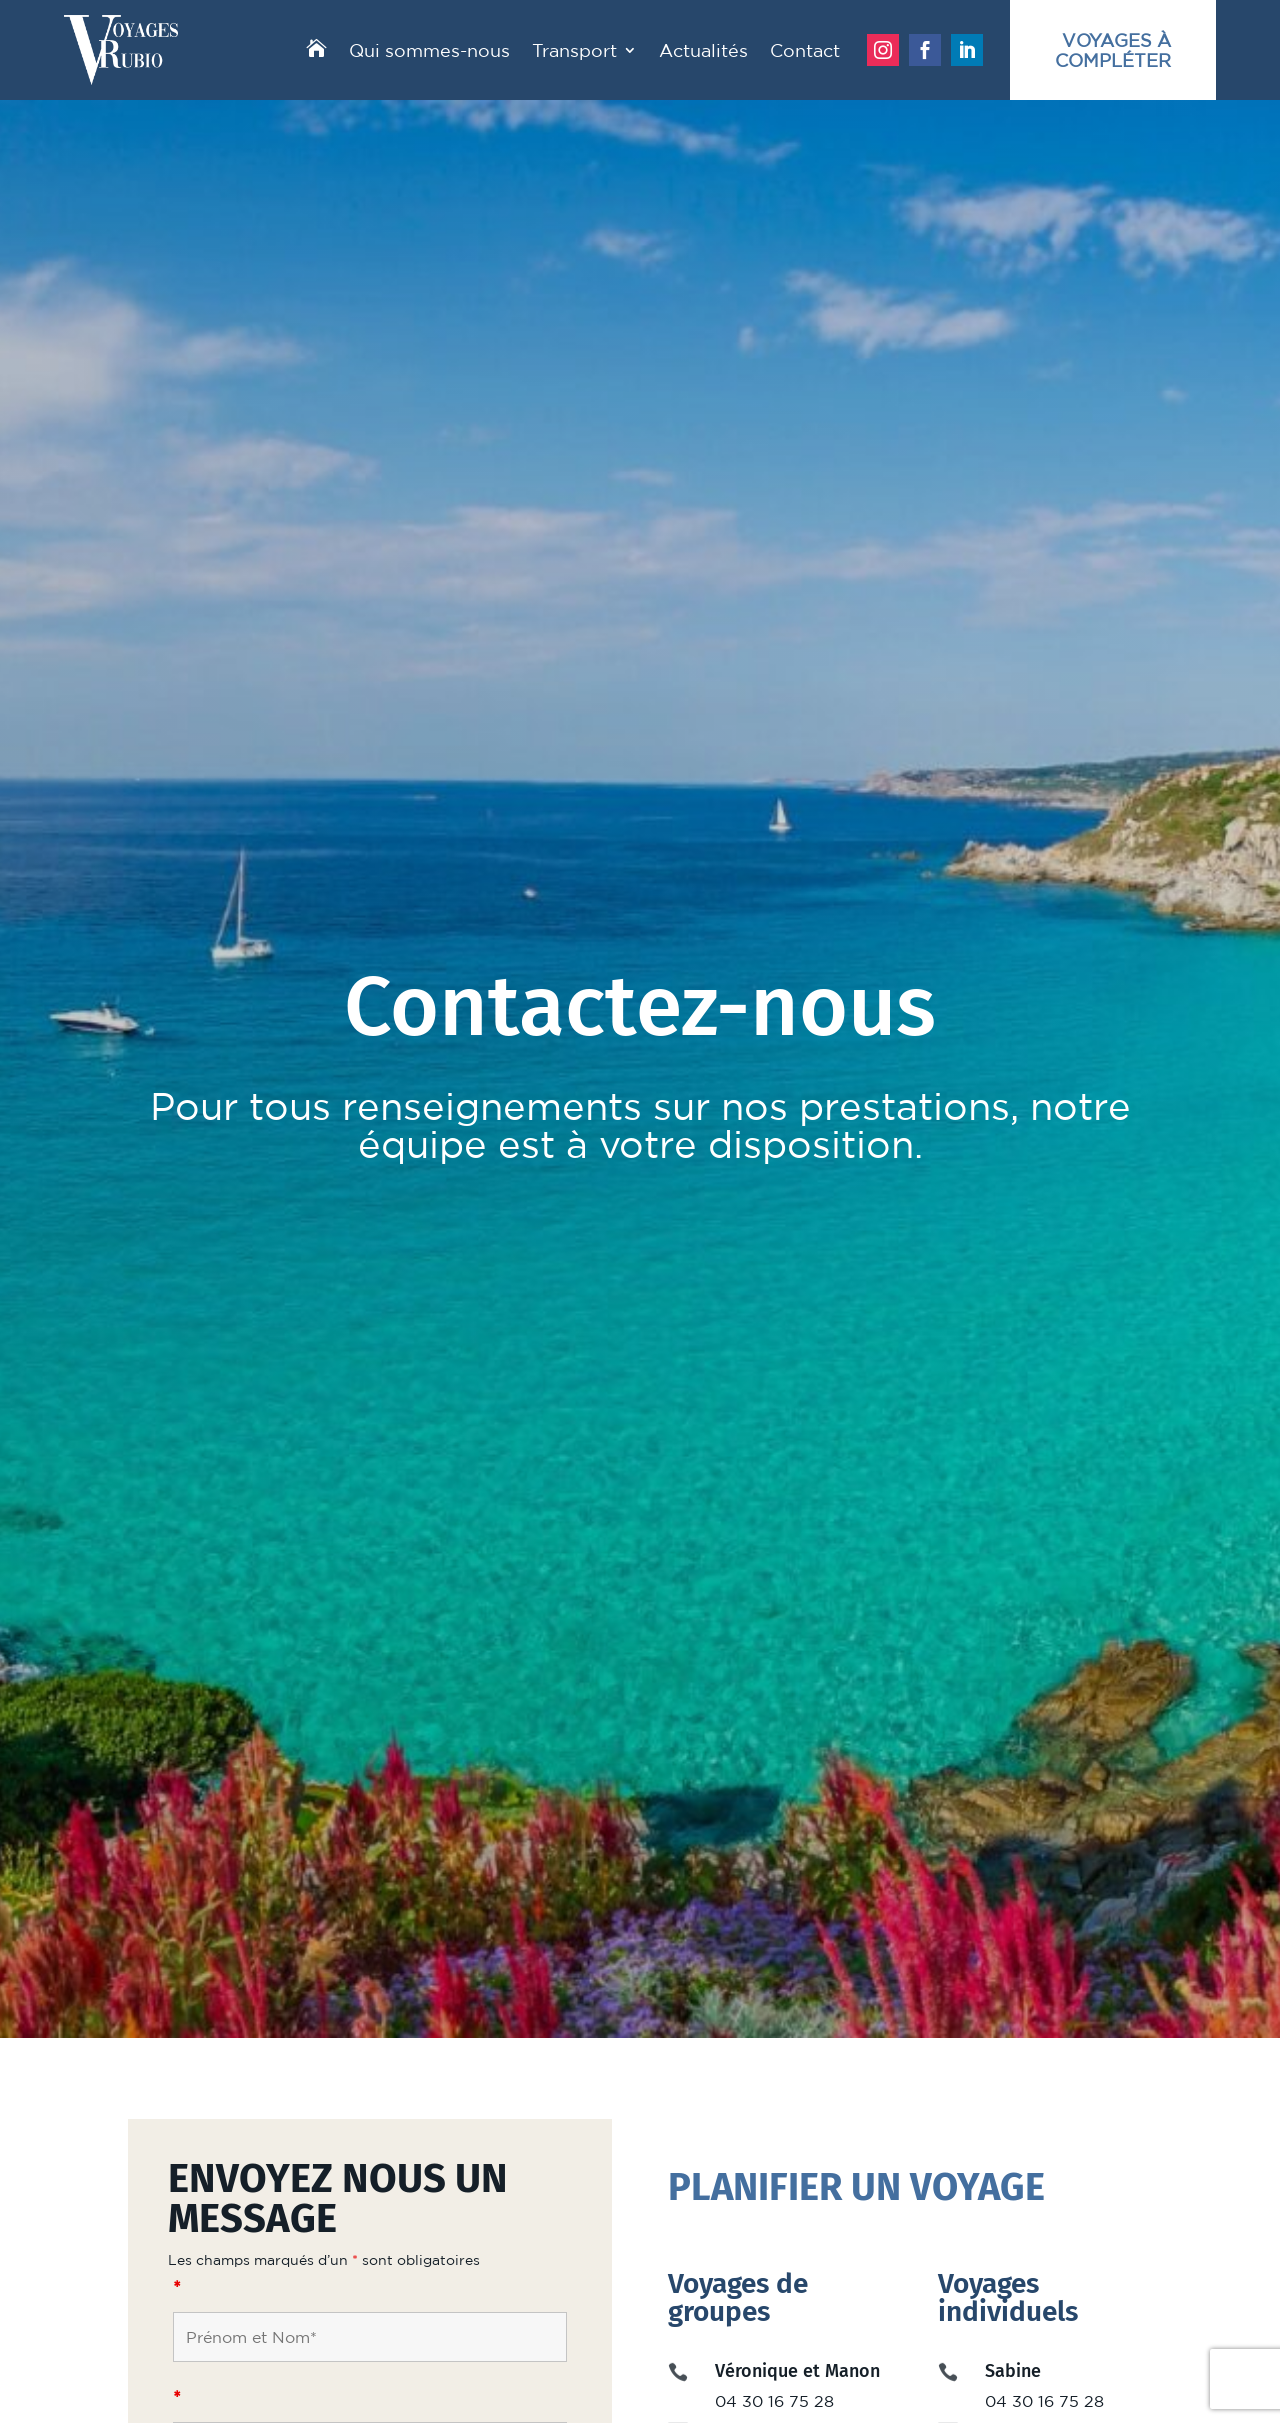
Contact (805, 50)
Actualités (703, 50)
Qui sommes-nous (429, 50)
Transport (574, 50)
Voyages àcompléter (1113, 50)
